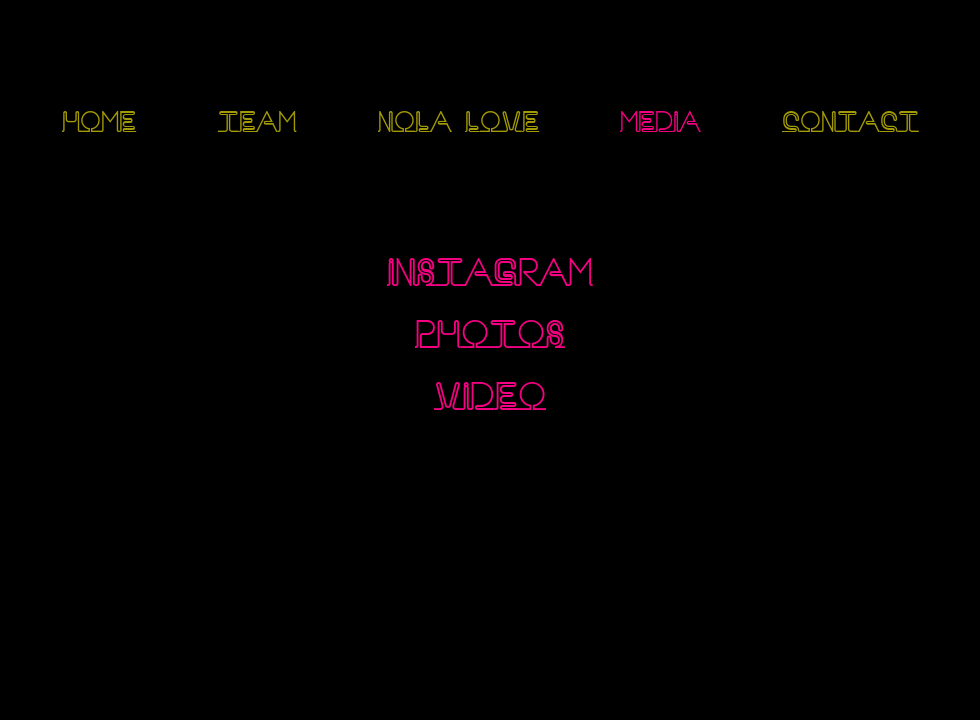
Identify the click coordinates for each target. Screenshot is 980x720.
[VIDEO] (490, 399)
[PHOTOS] (490, 337)
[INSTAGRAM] (490, 275)
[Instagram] (65, 678)
